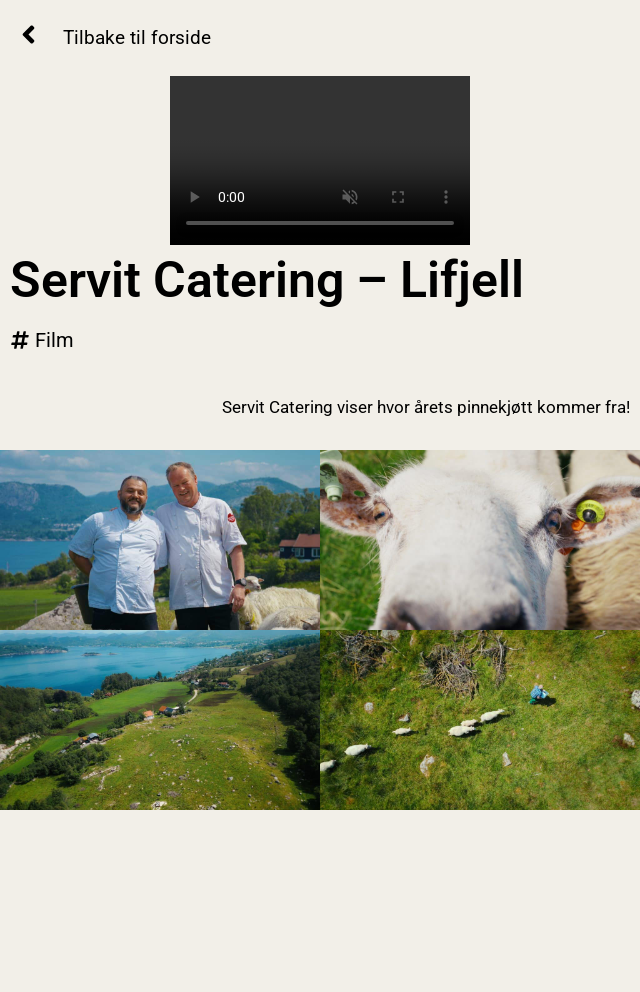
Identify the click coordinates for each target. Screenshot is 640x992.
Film (54, 340)
